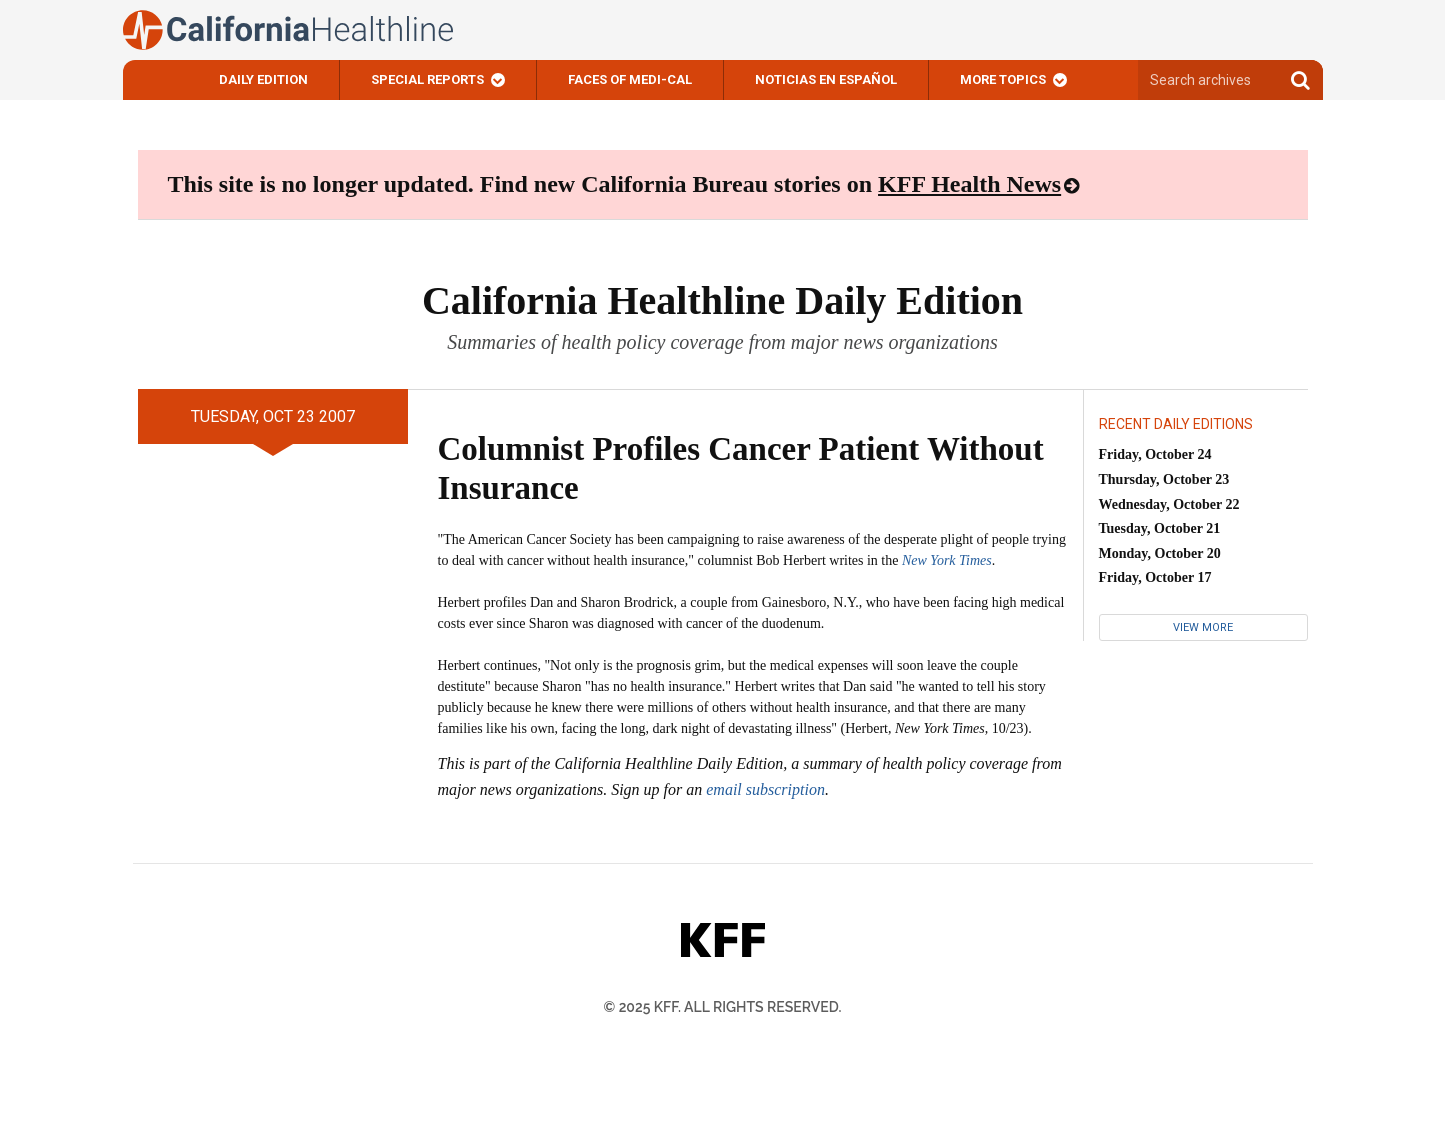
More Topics (1003, 79)
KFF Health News (969, 184)
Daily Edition (263, 79)
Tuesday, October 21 (1160, 528)
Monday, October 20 (1160, 553)
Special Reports (427, 79)
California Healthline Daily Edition (722, 300)
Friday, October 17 (1155, 577)
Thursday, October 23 (1164, 479)
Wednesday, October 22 (1169, 504)
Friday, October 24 (1155, 454)
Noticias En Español (826, 79)
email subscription (765, 789)
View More (1203, 627)
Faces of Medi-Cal (630, 79)
